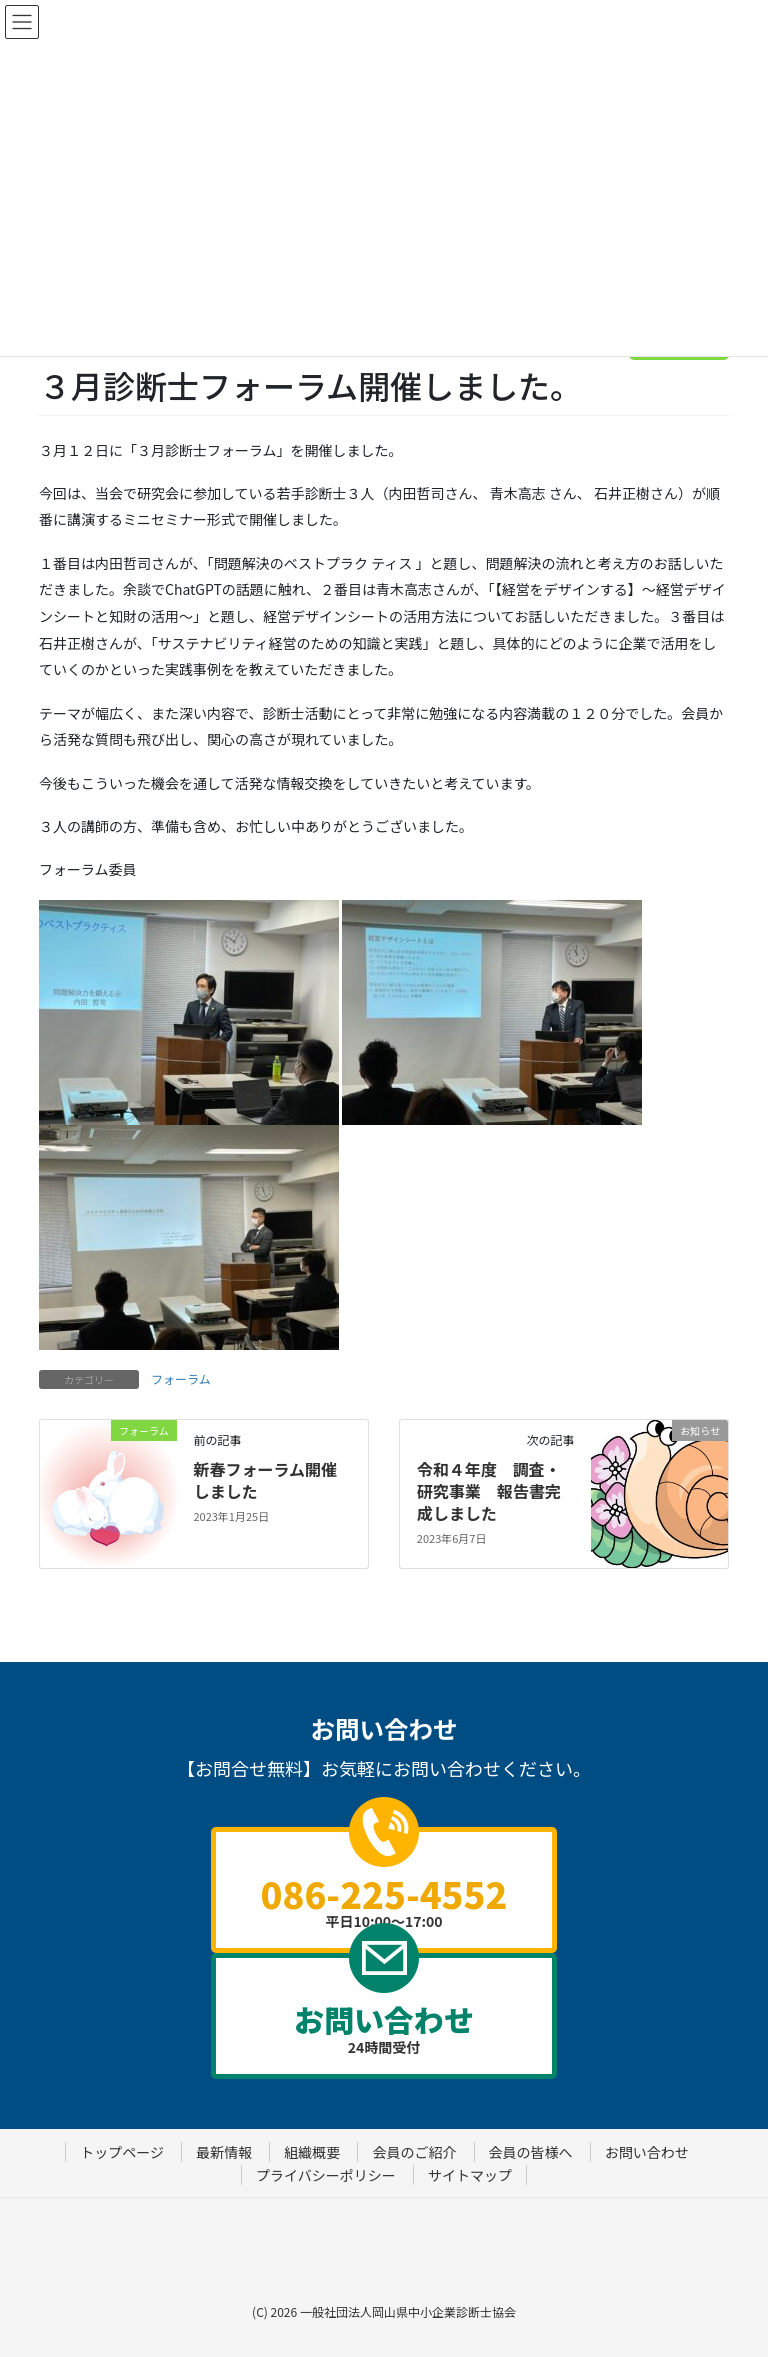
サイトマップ (470, 2175)
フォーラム (181, 1378)
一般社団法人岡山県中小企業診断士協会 (408, 2311)
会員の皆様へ (531, 2152)
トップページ (122, 2152)
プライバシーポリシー (326, 2175)
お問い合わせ (647, 2152)
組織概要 (312, 2152)
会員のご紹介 (414, 2152)
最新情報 (224, 2152)
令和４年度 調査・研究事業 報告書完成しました (489, 1491)
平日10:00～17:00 (384, 1899)
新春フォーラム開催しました (265, 1480)
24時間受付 (384, 2027)
